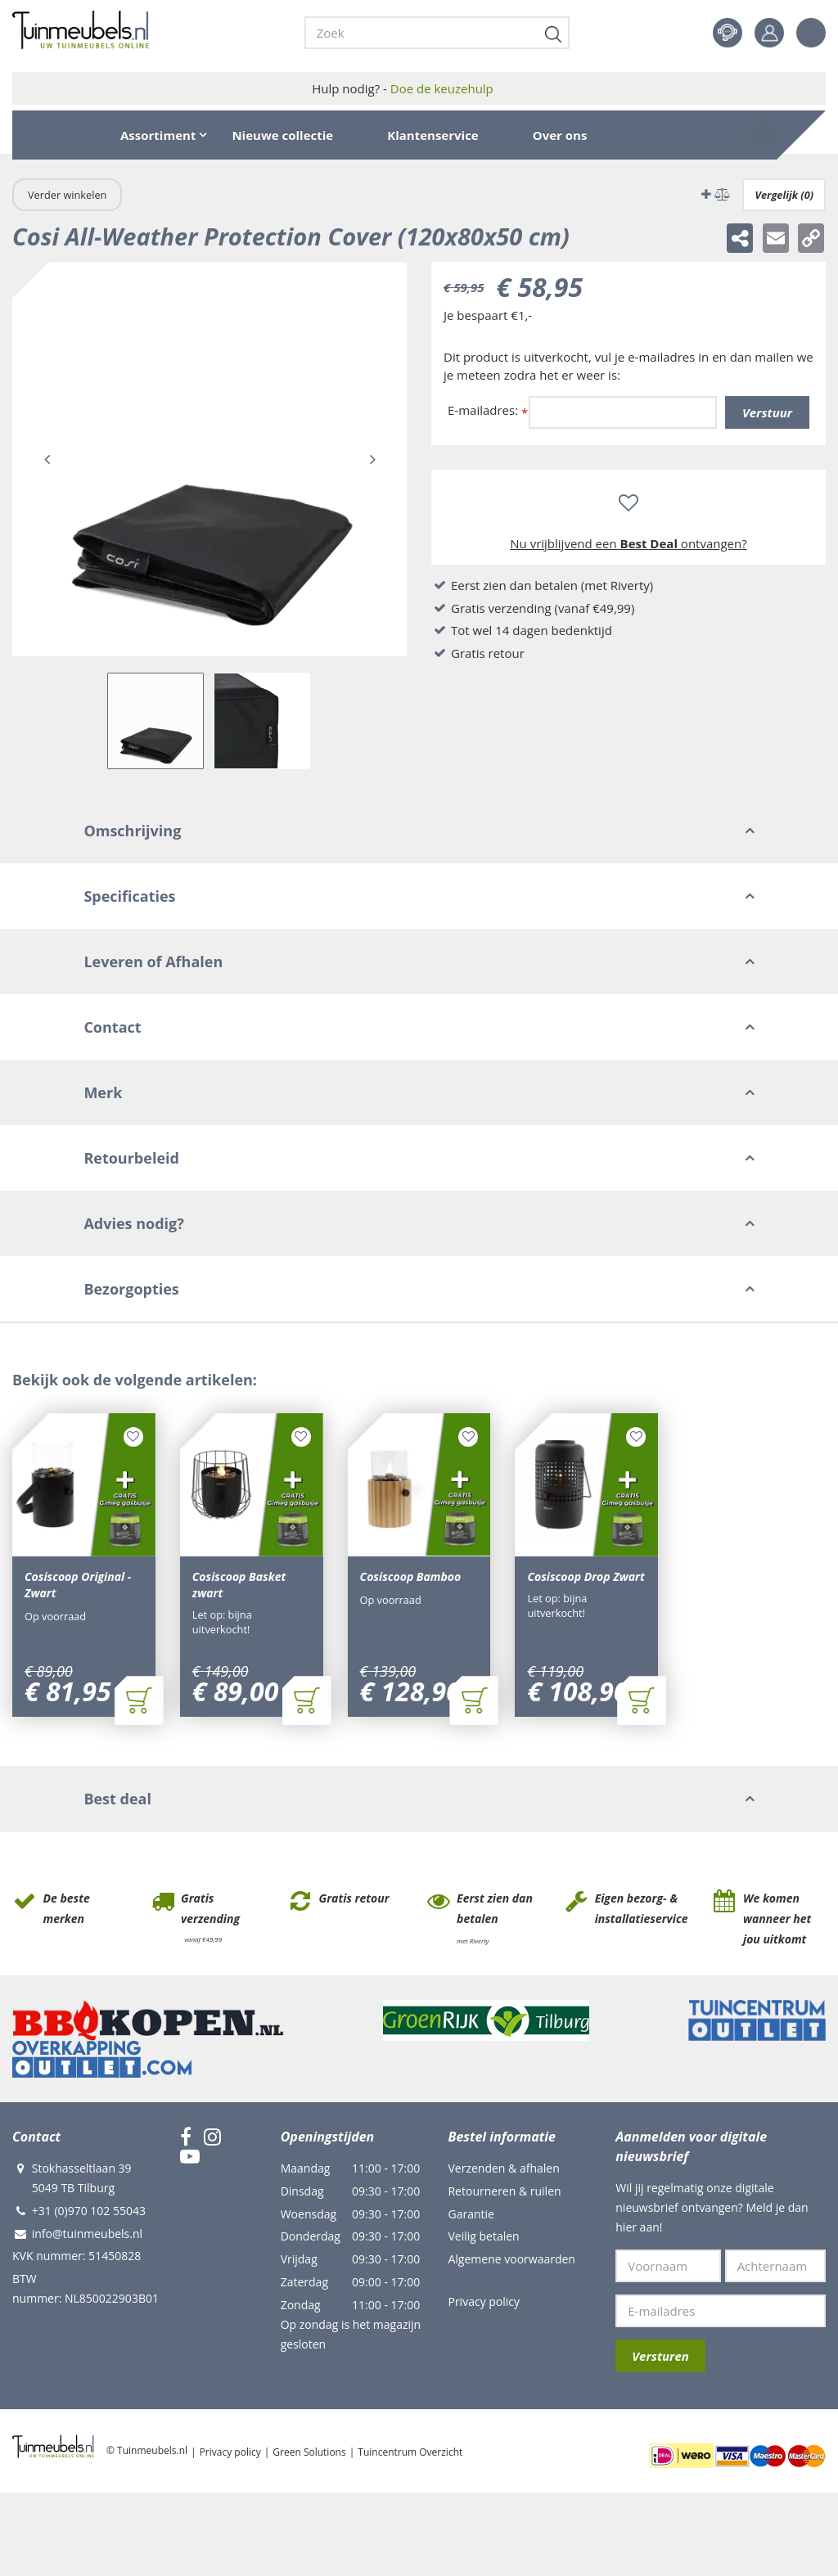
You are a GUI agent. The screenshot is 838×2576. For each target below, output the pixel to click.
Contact (727, 32)
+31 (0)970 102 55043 (89, 2212)
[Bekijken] (762, 135)
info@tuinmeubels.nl (87, 2235)
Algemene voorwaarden (511, 2260)
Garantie (470, 2215)
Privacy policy (484, 2303)
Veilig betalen (483, 2237)
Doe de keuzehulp (441, 88)
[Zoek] (436, 32)
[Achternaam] (775, 2267)
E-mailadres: (488, 411)
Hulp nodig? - (402, 88)
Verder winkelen (67, 194)
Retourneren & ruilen (504, 2192)
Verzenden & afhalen (503, 2169)
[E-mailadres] (720, 2312)
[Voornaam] (667, 2267)
